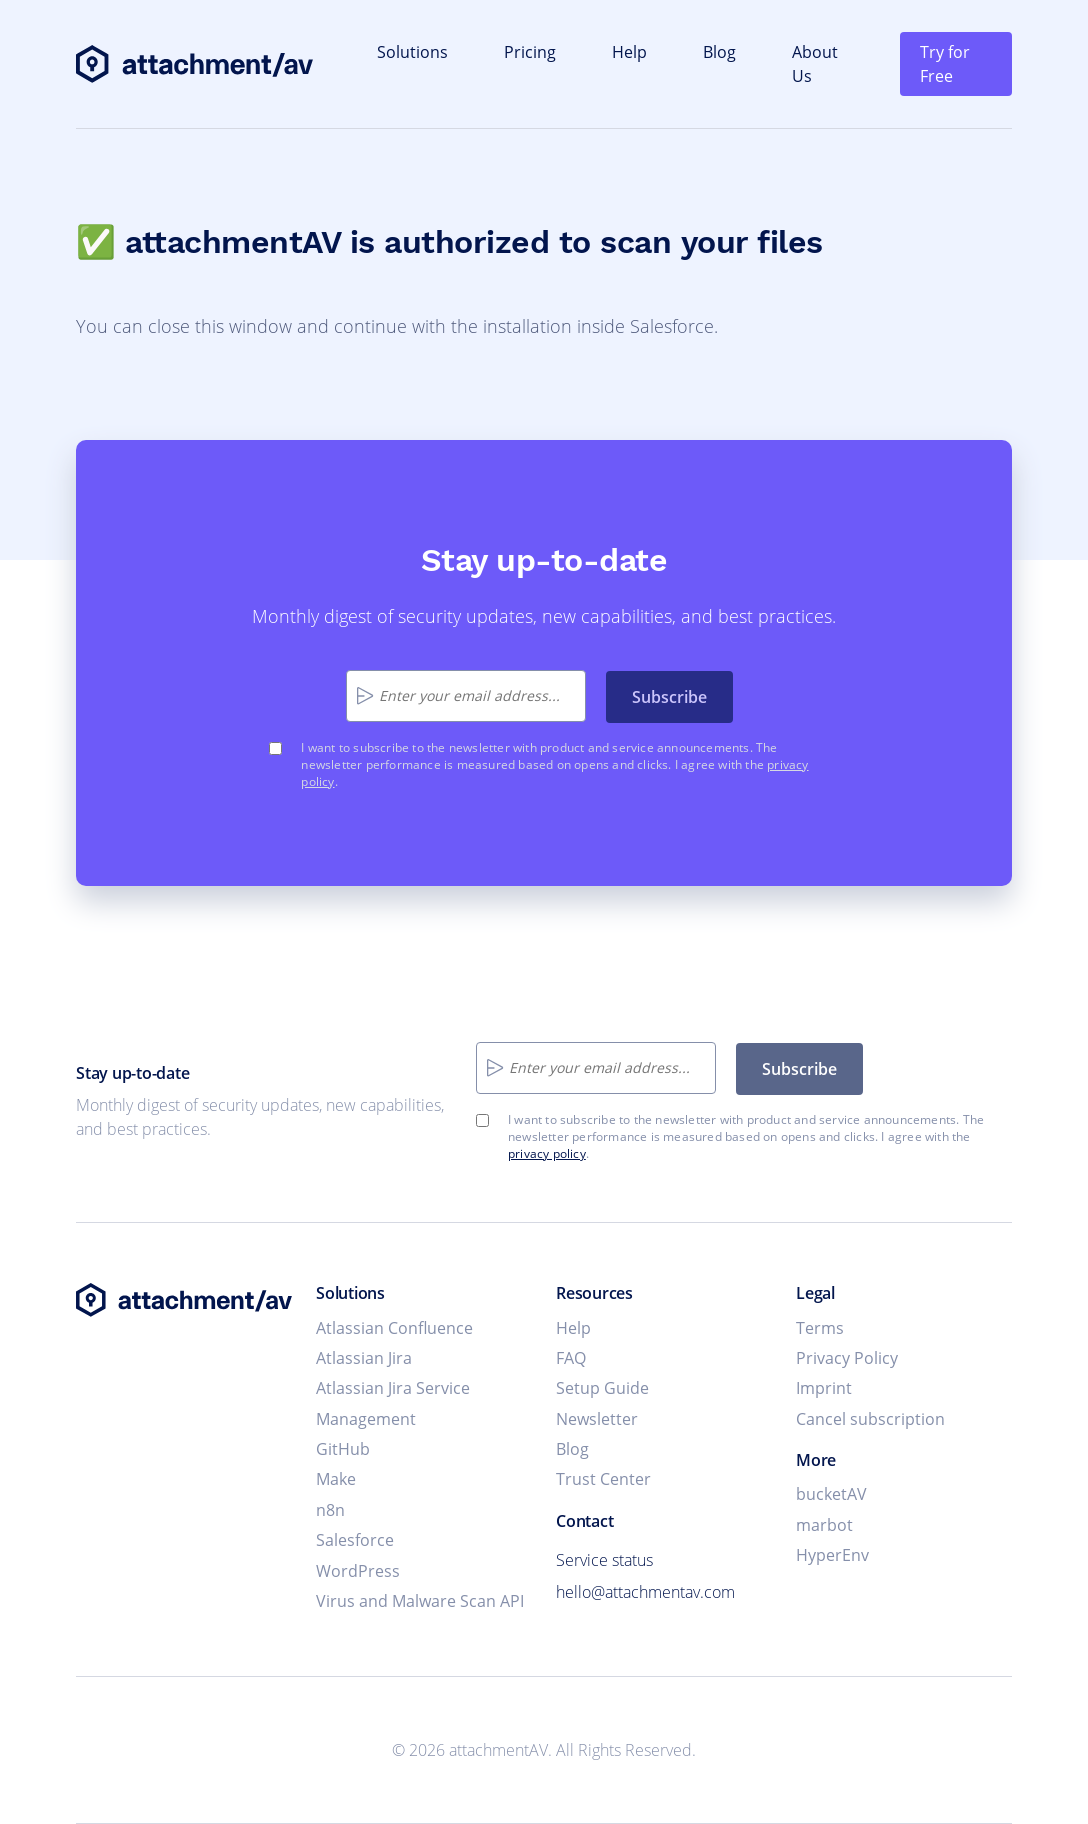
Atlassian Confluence (394, 1328)
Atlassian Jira (364, 1358)
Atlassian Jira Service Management (393, 1403)
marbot (824, 1525)
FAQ (571, 1358)
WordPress (358, 1571)
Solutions (412, 52)
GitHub (343, 1449)
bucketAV (831, 1494)
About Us (815, 64)
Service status (604, 1560)
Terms (820, 1328)
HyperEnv (832, 1555)
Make (336, 1479)
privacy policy (547, 1153)
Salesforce (355, 1540)
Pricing (530, 52)
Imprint (824, 1388)
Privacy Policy (847, 1358)
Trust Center (603, 1479)
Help (629, 52)
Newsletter (597, 1419)
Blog (719, 52)
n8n (330, 1510)
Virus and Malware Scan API (420, 1601)
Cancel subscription (870, 1419)
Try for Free (945, 64)
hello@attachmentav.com (645, 1592)
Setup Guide (602, 1388)
